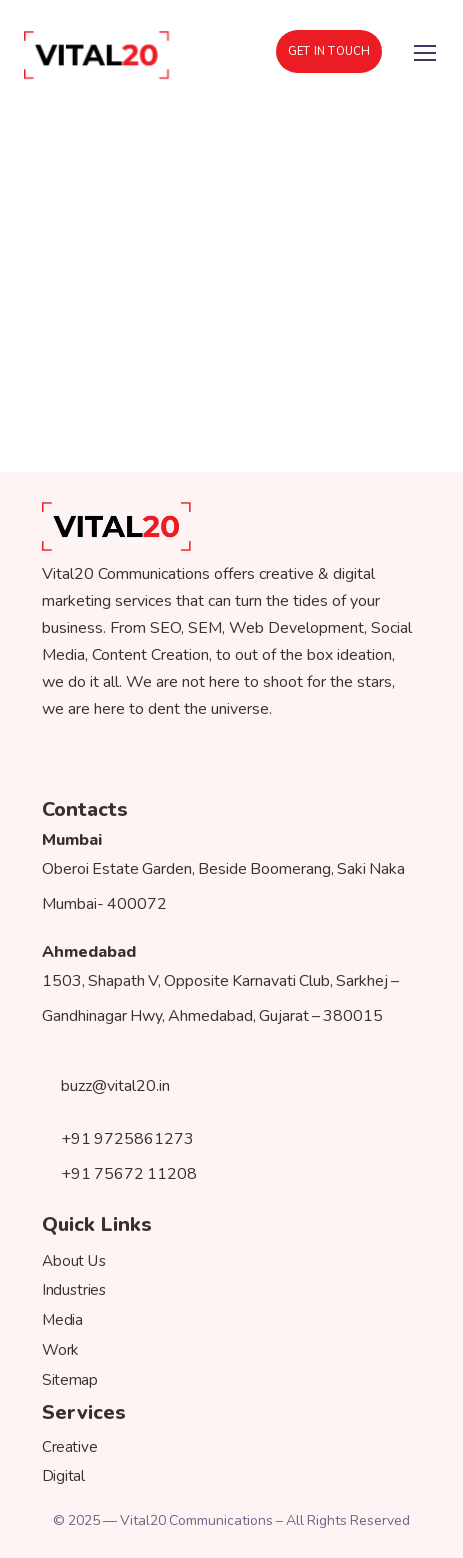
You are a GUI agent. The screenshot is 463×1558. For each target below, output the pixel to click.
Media (62, 1320)
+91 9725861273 (118, 1139)
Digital (63, 1476)
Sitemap (69, 1379)
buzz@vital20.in (106, 1086)
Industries (74, 1290)
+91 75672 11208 (119, 1174)
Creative (69, 1446)
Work (60, 1349)
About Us (74, 1260)
